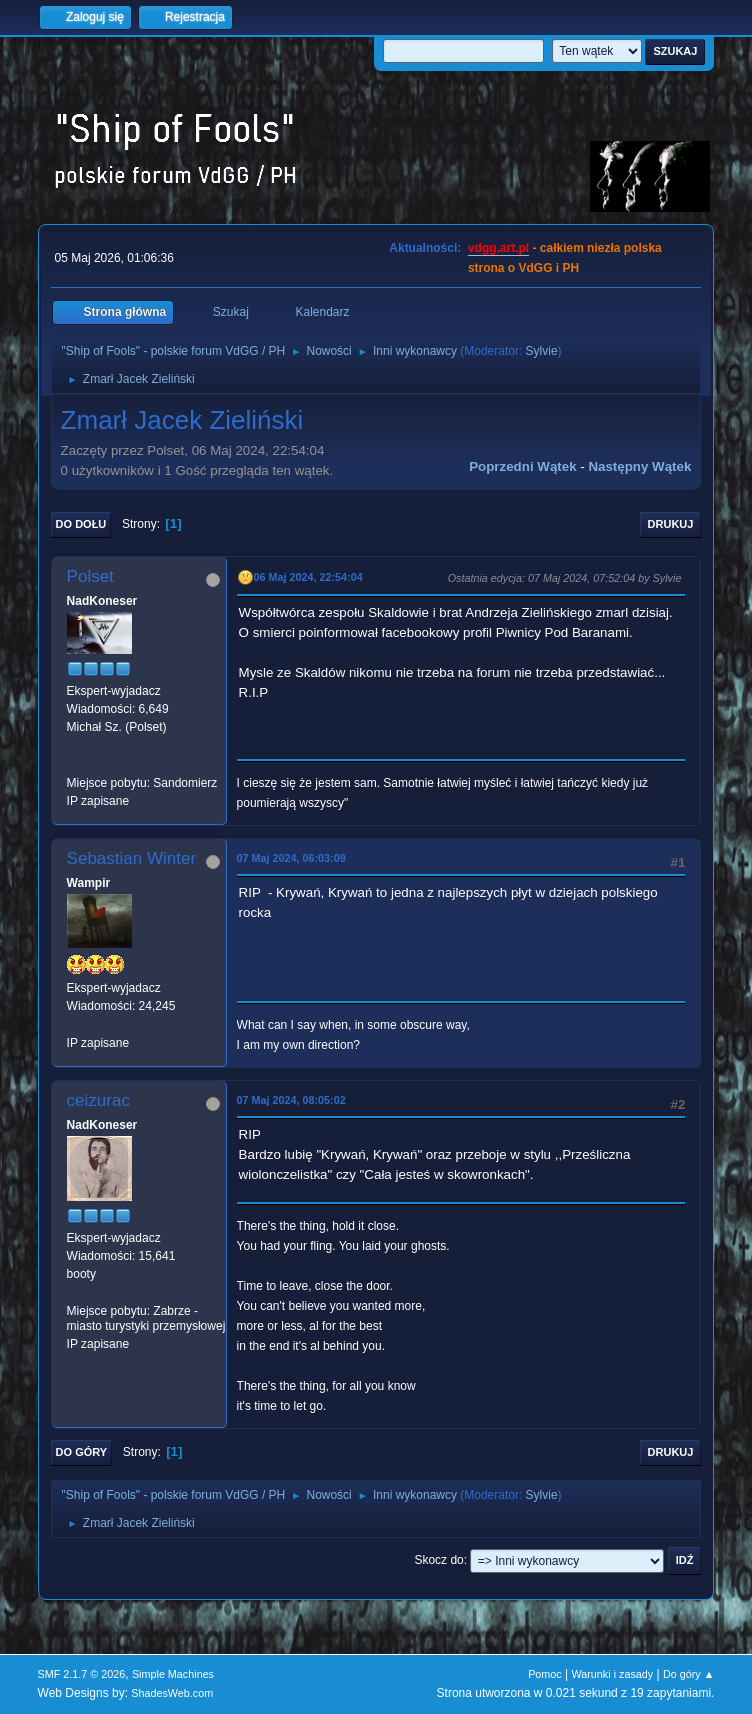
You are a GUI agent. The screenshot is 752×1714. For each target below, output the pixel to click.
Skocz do (438, 1560)
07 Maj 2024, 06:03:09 (291, 858)
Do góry (82, 1452)
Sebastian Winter (131, 858)
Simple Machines (173, 1674)
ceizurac (98, 1100)
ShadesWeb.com (172, 1693)
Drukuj (671, 524)
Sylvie (542, 351)
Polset (90, 576)
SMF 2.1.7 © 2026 (82, 1674)
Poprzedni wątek (522, 466)
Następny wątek (639, 466)
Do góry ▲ (688, 1674)
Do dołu (81, 524)
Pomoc (545, 1674)
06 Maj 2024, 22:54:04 (308, 577)
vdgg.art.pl (498, 248)
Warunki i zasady (613, 1674)
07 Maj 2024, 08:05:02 (291, 1100)
